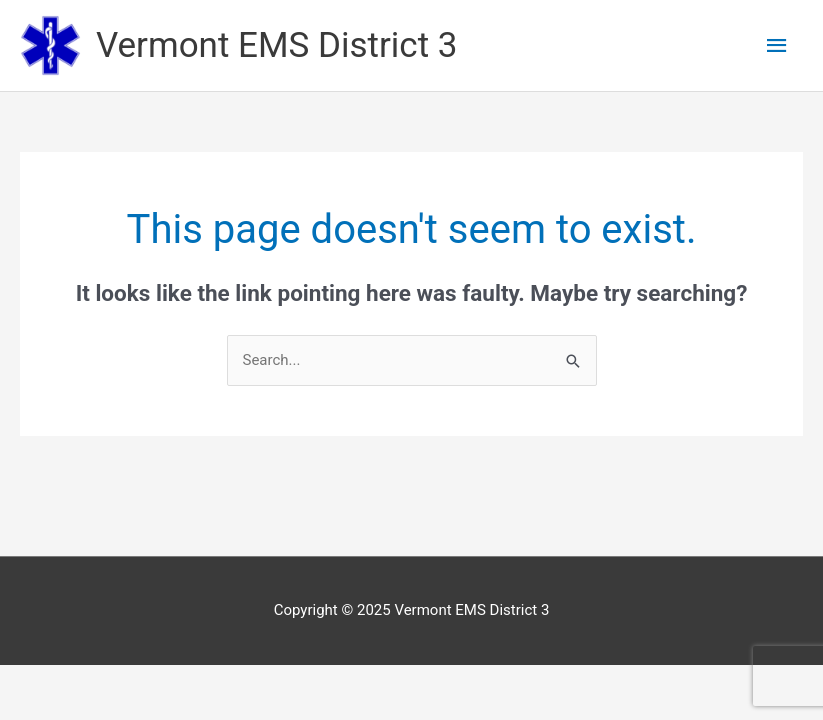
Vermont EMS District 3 (276, 45)
